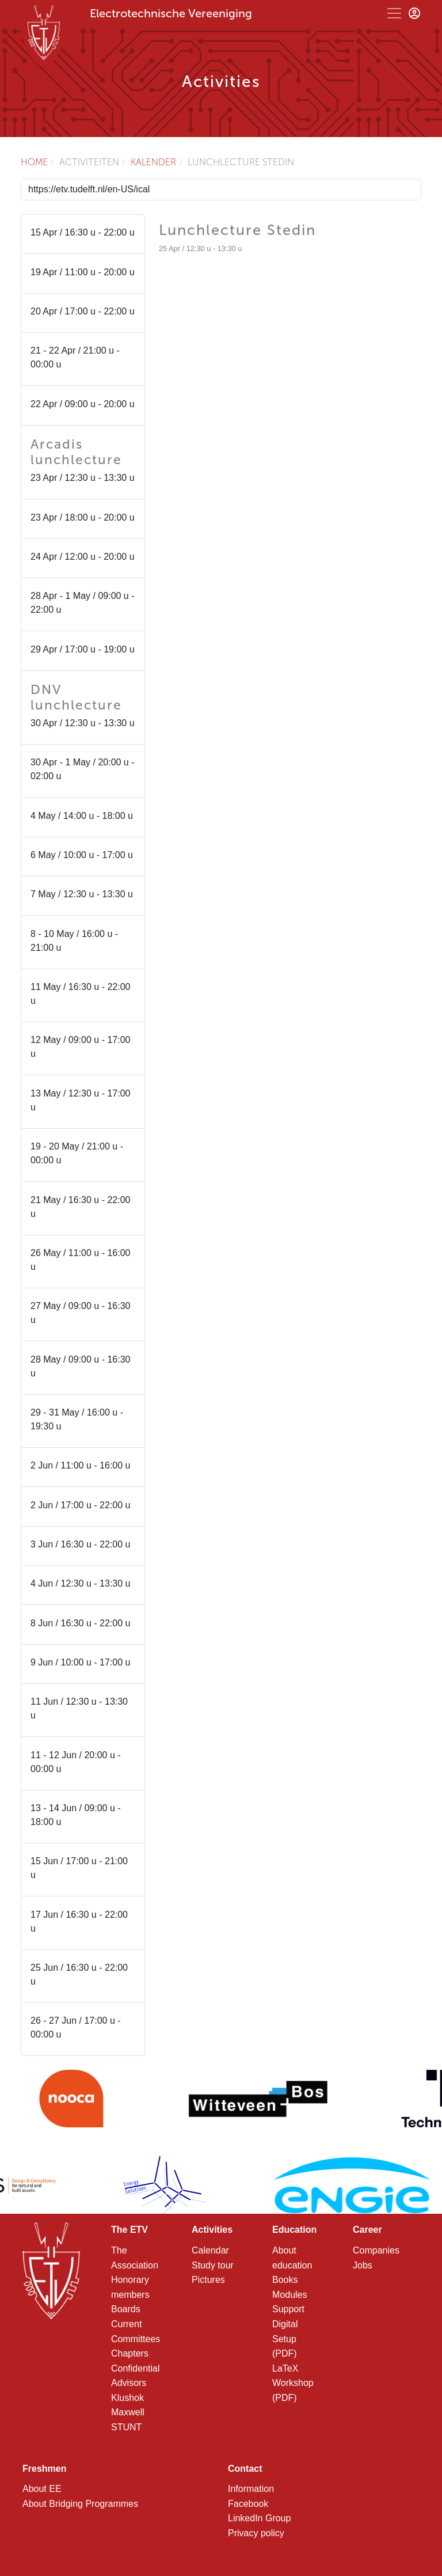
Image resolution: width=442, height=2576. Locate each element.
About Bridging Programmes (80, 2504)
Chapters (129, 2353)
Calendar (210, 2250)
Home (34, 162)
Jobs (362, 2265)
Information (251, 2489)
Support (288, 2309)
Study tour (213, 2265)
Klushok (127, 2398)
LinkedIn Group (259, 2518)
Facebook (248, 2504)
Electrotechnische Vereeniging (171, 13)
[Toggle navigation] (394, 13)
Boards (125, 2309)
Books (285, 2280)
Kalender (153, 162)
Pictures (208, 2280)
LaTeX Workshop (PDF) (293, 2383)
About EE (42, 2489)
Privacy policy (256, 2533)
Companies (376, 2250)
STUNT (126, 2427)
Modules (289, 2295)
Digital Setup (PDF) (285, 2338)
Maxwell (127, 2412)
